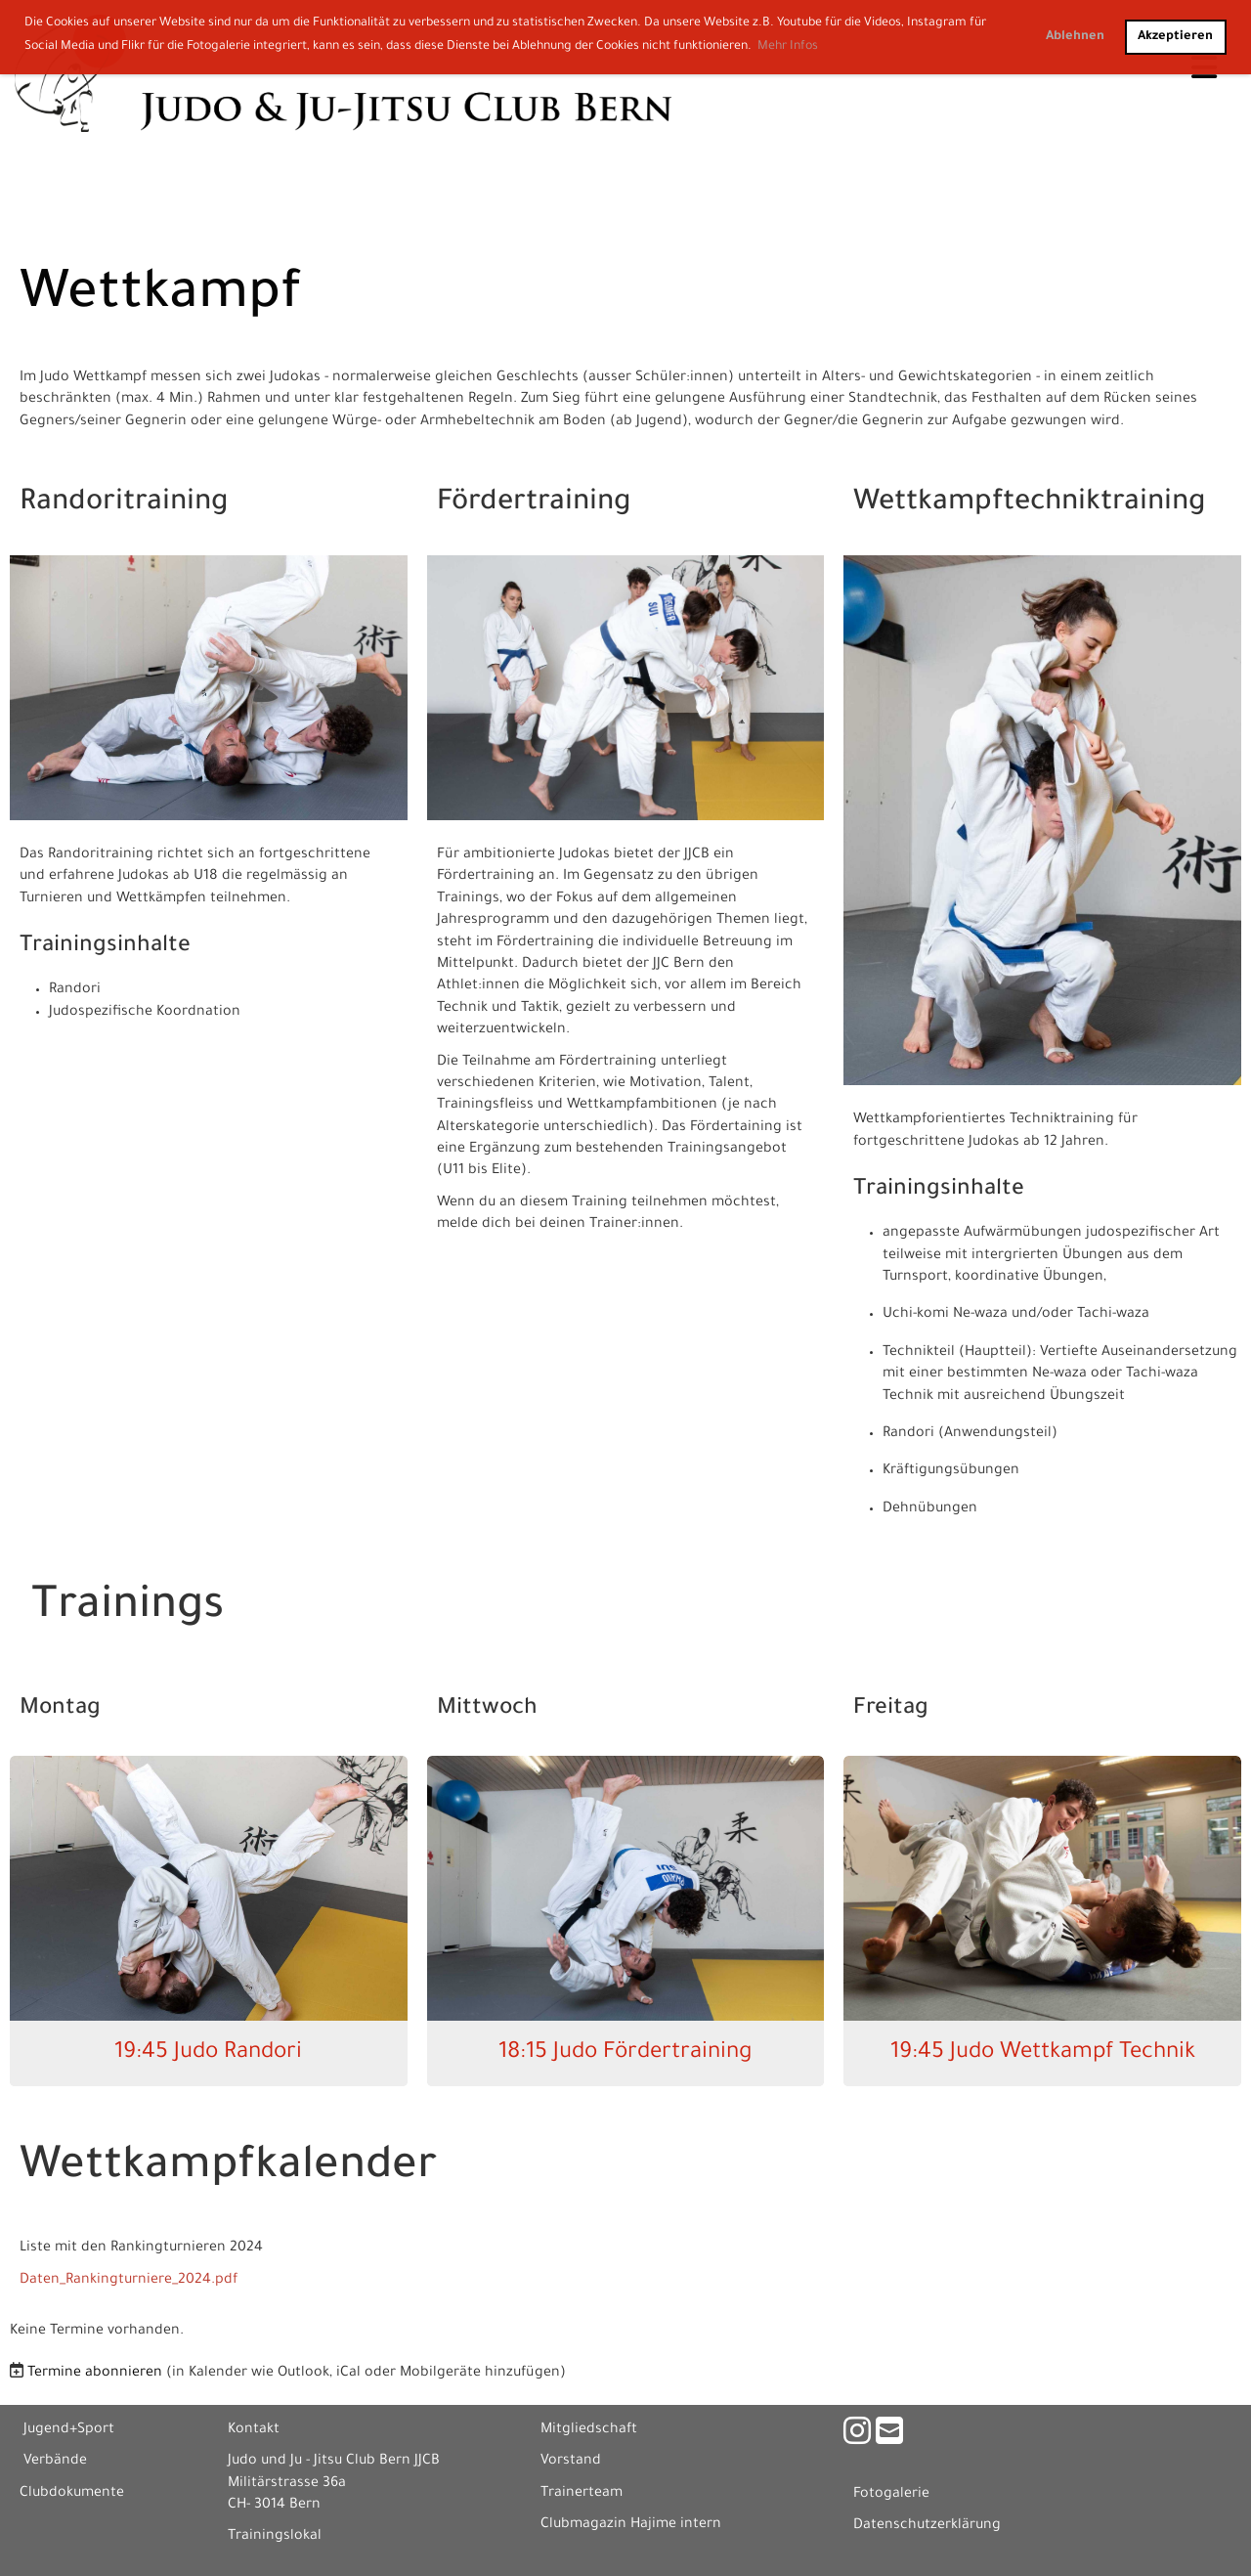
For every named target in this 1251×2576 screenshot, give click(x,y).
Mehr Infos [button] (787, 47)
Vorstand (570, 2461)
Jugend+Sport (68, 2430)
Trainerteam (581, 2494)
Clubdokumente (72, 2494)
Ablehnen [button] (1075, 37)
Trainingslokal (275, 2537)
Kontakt (254, 2430)
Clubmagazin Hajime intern (630, 2525)
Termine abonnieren (94, 2373)
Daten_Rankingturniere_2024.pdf (128, 2281)
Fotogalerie (891, 2495)
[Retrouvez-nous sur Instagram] (857, 2437)
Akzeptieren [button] (1175, 37)
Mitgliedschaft (588, 2430)
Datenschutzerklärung (927, 2526)
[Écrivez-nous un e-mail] (889, 2437)
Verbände (55, 2461)
